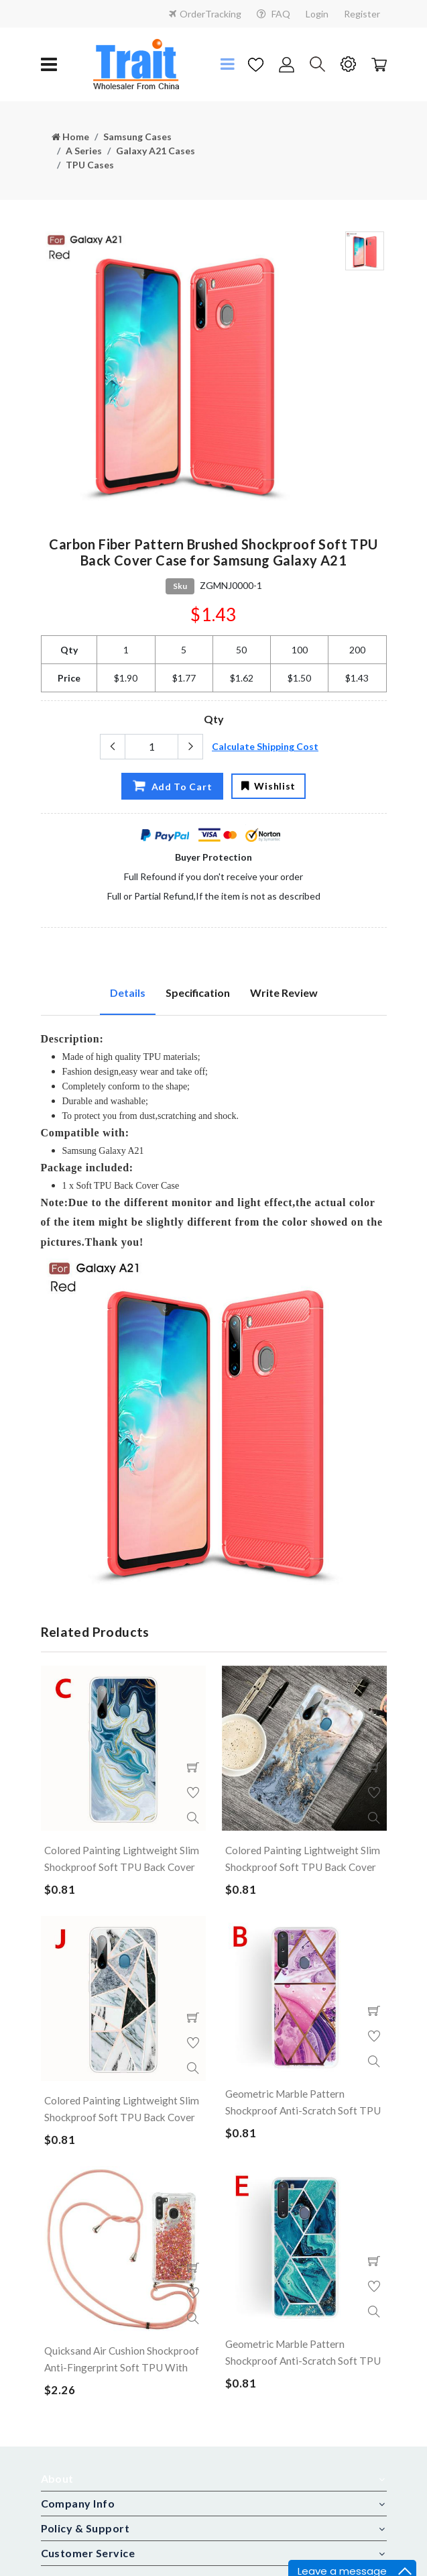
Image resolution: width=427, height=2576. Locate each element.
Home (70, 136)
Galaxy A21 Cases (155, 150)
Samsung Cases (137, 136)
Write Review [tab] (284, 992)
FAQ (273, 13)
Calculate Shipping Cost (265, 746)
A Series (84, 150)
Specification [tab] (198, 992)
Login (317, 13)
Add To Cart (170, 786)
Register (362, 13)
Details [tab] (127, 992)
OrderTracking (205, 13)
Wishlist (268, 786)
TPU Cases (90, 164)
